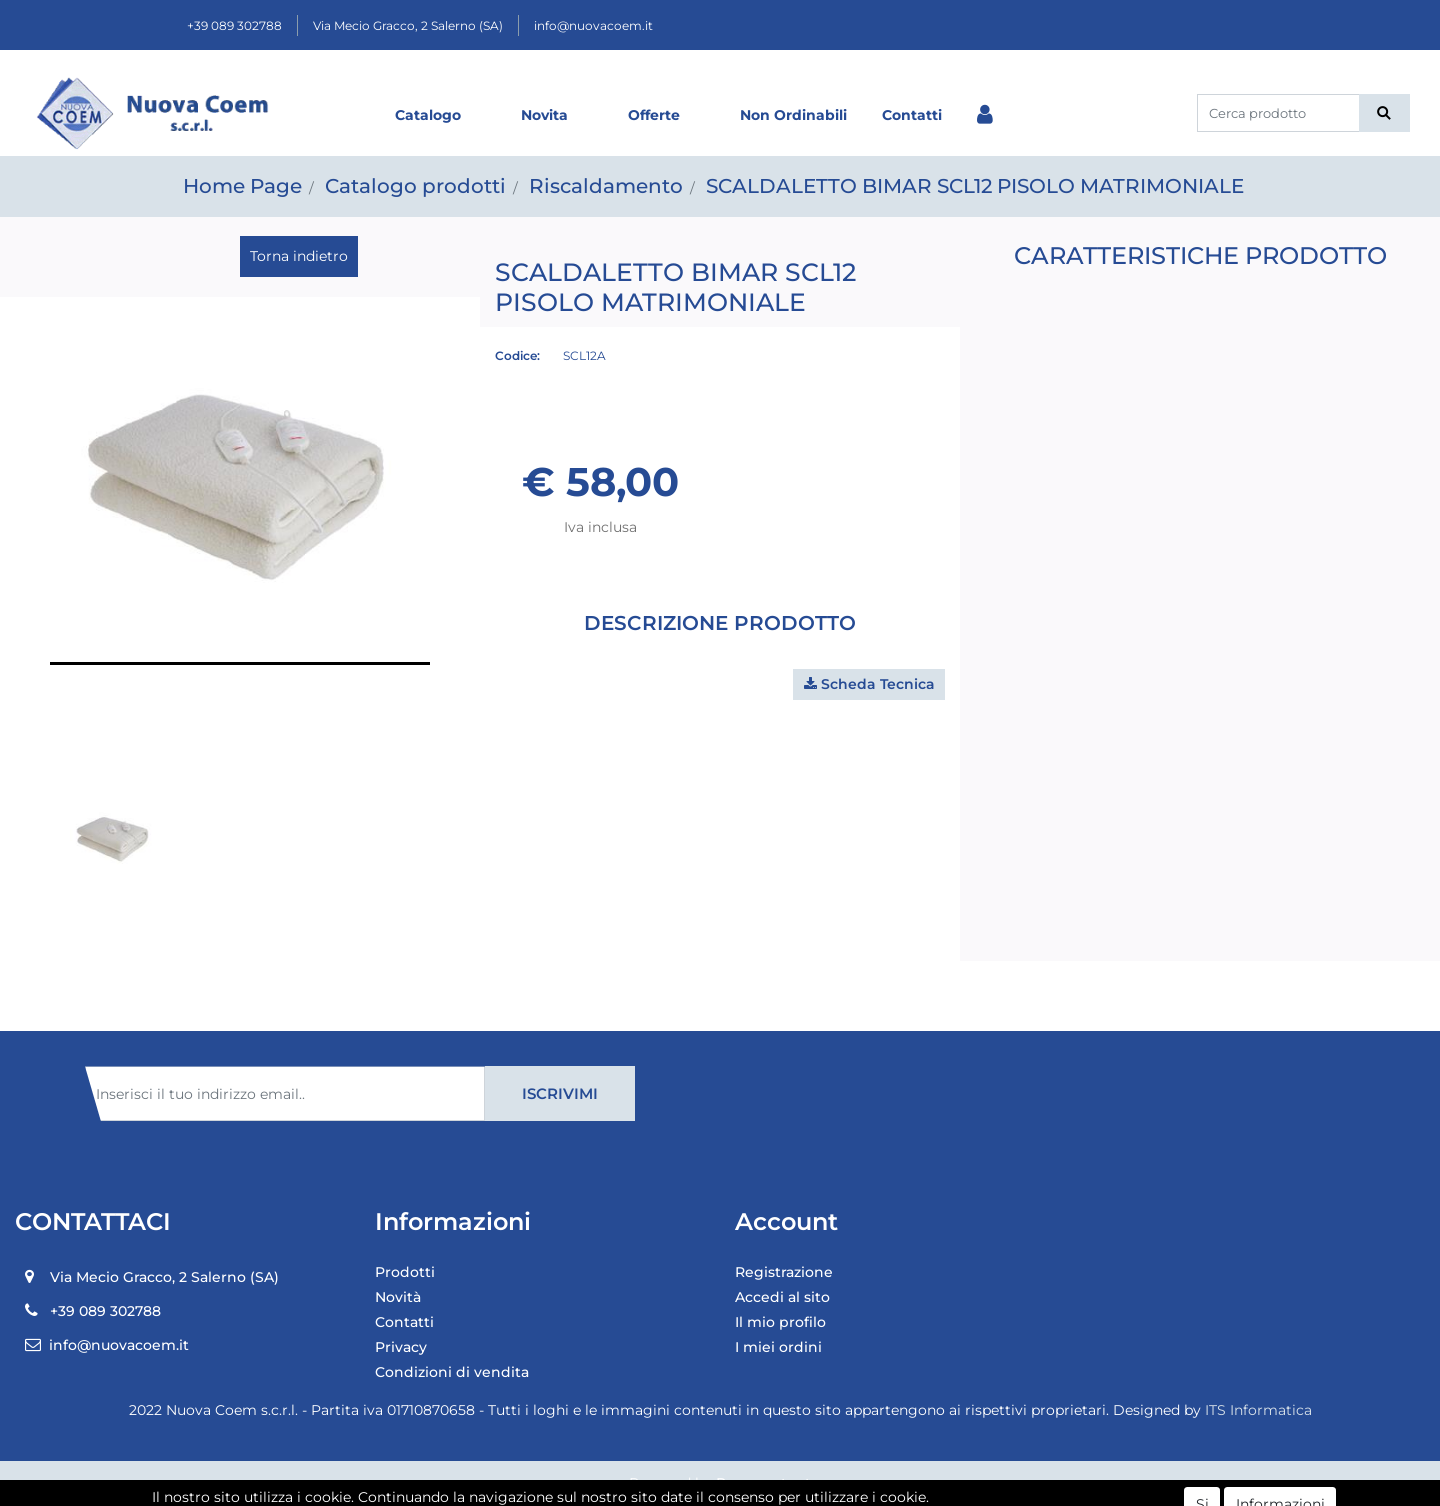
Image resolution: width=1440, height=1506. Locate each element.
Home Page (242, 186)
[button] (1384, 113)
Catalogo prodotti (415, 186)
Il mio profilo (780, 1322)
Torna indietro (299, 256)
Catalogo (428, 115)
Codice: (517, 355)
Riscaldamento (606, 186)
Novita (544, 115)
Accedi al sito (782, 1297)
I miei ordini (778, 1347)
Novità (398, 1297)
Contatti (912, 115)
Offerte (654, 115)
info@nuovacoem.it (593, 25)
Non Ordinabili (793, 115)
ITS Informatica (1258, 1410)
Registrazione (784, 1272)
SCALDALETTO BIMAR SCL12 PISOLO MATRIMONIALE (975, 186)
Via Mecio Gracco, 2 (408, 25)
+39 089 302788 (234, 25)
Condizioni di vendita (452, 1372)
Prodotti (405, 1272)
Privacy (401, 1347)
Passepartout (763, 1483)
